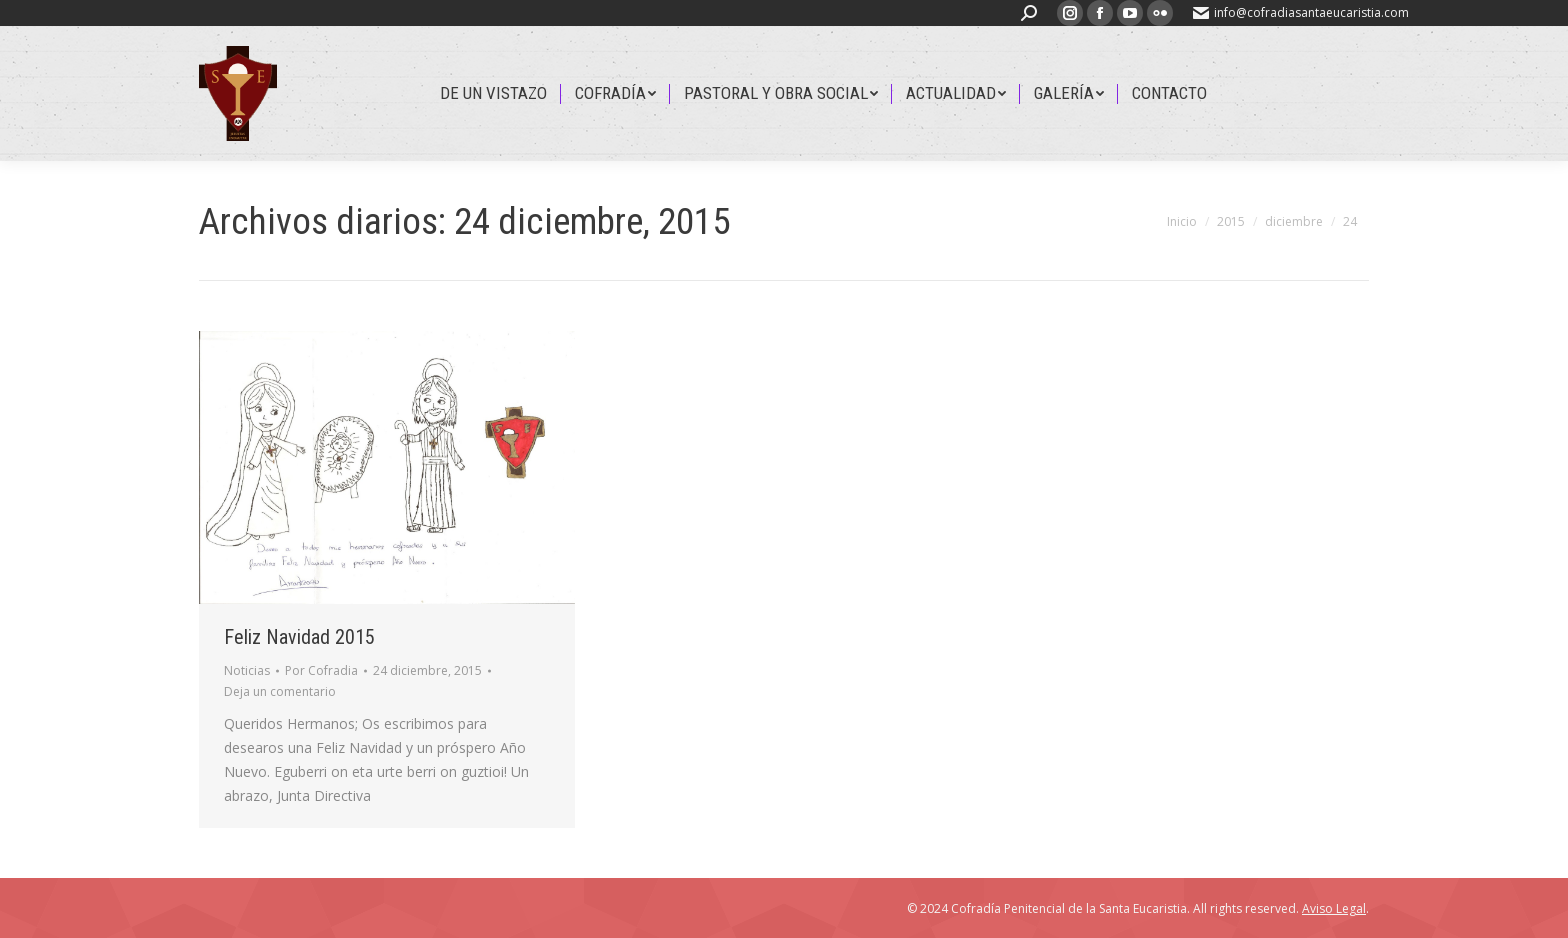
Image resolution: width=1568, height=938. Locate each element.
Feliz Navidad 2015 (299, 637)
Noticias (247, 670)
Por (321, 670)
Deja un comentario (280, 691)
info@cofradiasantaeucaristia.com (1301, 12)
